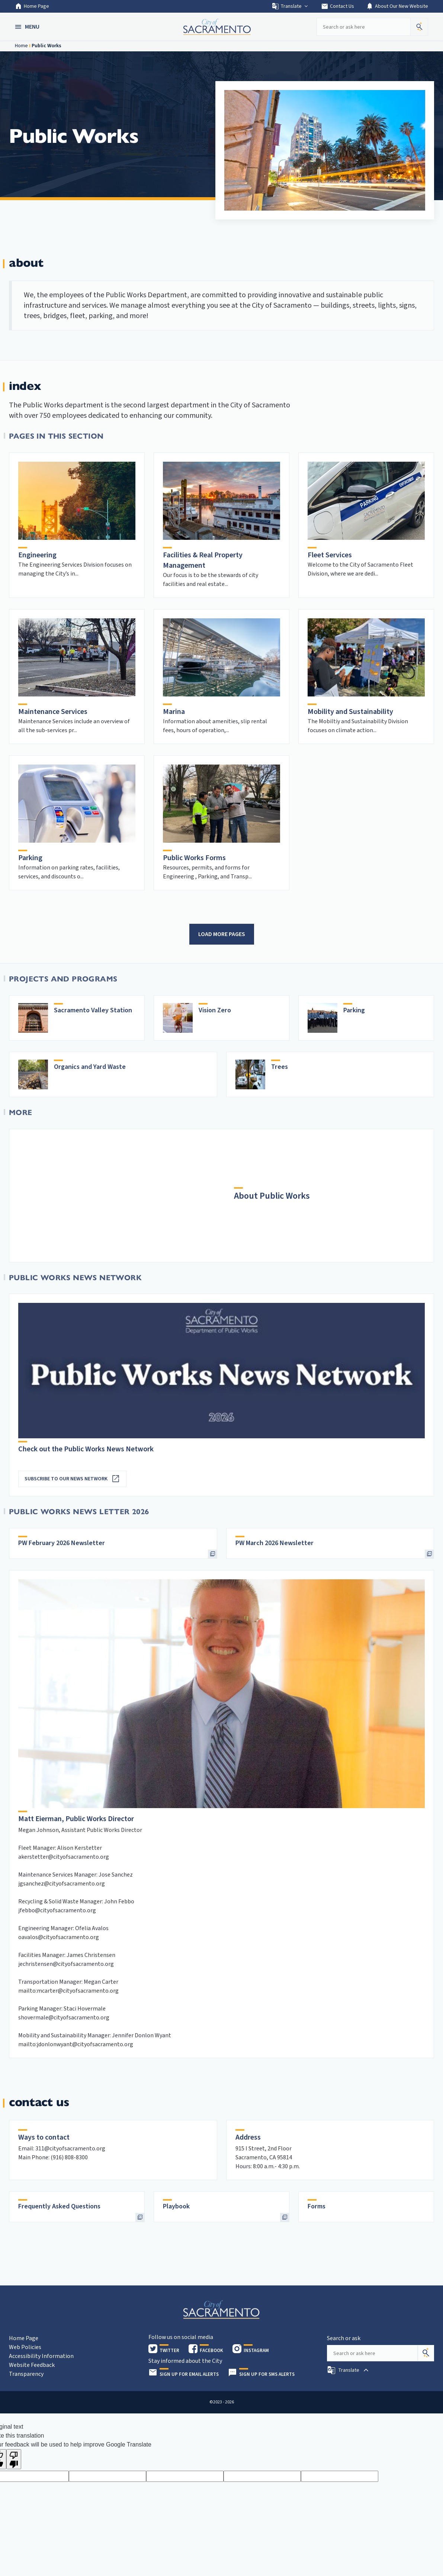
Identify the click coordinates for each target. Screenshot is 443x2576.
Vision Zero (215, 1010)
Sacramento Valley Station (93, 1010)
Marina (174, 712)
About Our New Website (397, 6)
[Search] (426, 2353)
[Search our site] (363, 27)
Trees (279, 1066)
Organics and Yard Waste (90, 1066)
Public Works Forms (194, 858)
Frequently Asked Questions (59, 2206)
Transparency (26, 2374)
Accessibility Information (41, 2356)
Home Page (32, 6)
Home (21, 45)
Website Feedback (32, 2365)
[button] (28, 26)
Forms (316, 2206)
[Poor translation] (13, 2459)
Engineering (37, 555)
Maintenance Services (52, 712)
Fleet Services (330, 555)
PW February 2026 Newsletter (61, 1543)
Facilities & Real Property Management (203, 560)
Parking (30, 858)
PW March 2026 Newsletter (274, 1543)
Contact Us (337, 6)
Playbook (176, 2206)
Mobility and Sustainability (350, 712)
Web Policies (25, 2347)
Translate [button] (290, 6)
